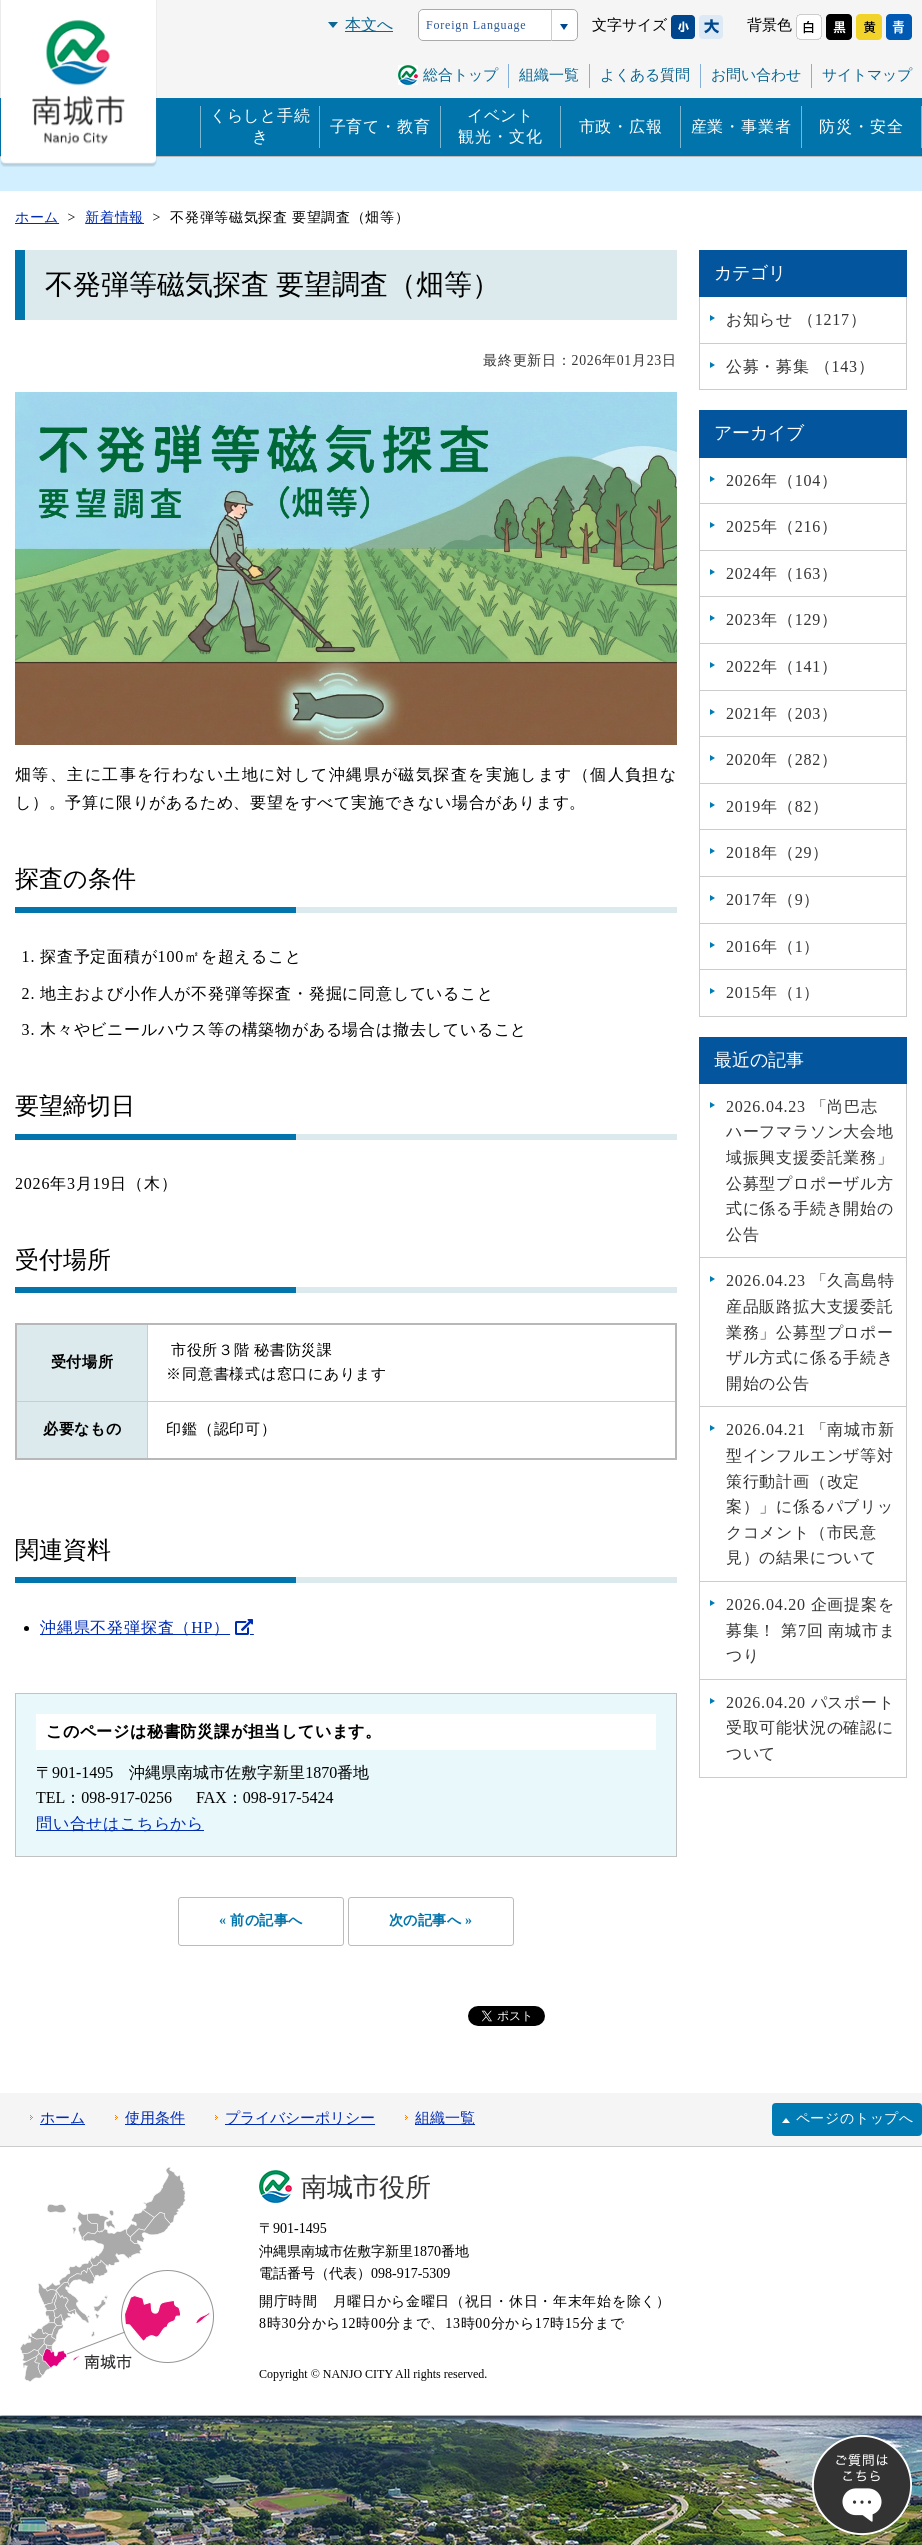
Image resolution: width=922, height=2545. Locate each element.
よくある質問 (645, 75)
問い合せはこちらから (120, 1823)
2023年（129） (782, 619)
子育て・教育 (380, 126)
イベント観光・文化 (500, 126)
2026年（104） (782, 480)
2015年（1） (773, 992)
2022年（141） (782, 666)
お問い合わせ (756, 75)
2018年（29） (777, 852)
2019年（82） (777, 806)
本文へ (369, 24)
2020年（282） (782, 759)
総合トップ (460, 75)
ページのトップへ (855, 2119)
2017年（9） (773, 899)
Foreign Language (476, 25)
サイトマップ (867, 75)
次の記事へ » (432, 1921)
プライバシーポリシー (300, 2118)
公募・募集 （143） (800, 366)
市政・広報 (621, 126)
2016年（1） (773, 946)
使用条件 (155, 2118)
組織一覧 (549, 75)
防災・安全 (861, 126)
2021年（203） (782, 713)
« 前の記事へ (259, 1921)
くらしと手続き (260, 126)
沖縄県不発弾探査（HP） (135, 1627)
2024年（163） (782, 573)
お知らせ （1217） (796, 319)
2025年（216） (782, 526)
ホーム (62, 2118)
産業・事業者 (741, 126)
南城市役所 (366, 2187)
